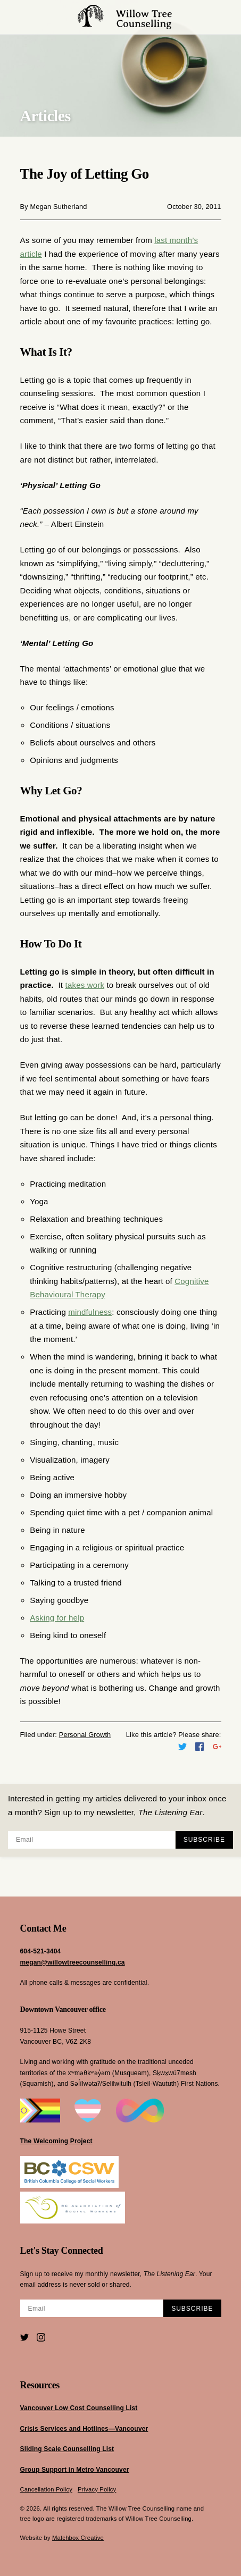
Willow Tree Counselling (125, 17)
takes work (85, 984)
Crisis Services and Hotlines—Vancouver (84, 2428)
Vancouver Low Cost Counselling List (79, 2408)
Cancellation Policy (46, 2489)
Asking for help (57, 1617)
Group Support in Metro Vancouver (74, 2469)
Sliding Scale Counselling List (67, 2449)
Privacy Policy (97, 2489)
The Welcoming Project (56, 2141)
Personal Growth (85, 1735)
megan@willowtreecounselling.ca (72, 1962)
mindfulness (90, 1311)
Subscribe (204, 1839)
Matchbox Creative (78, 2538)
